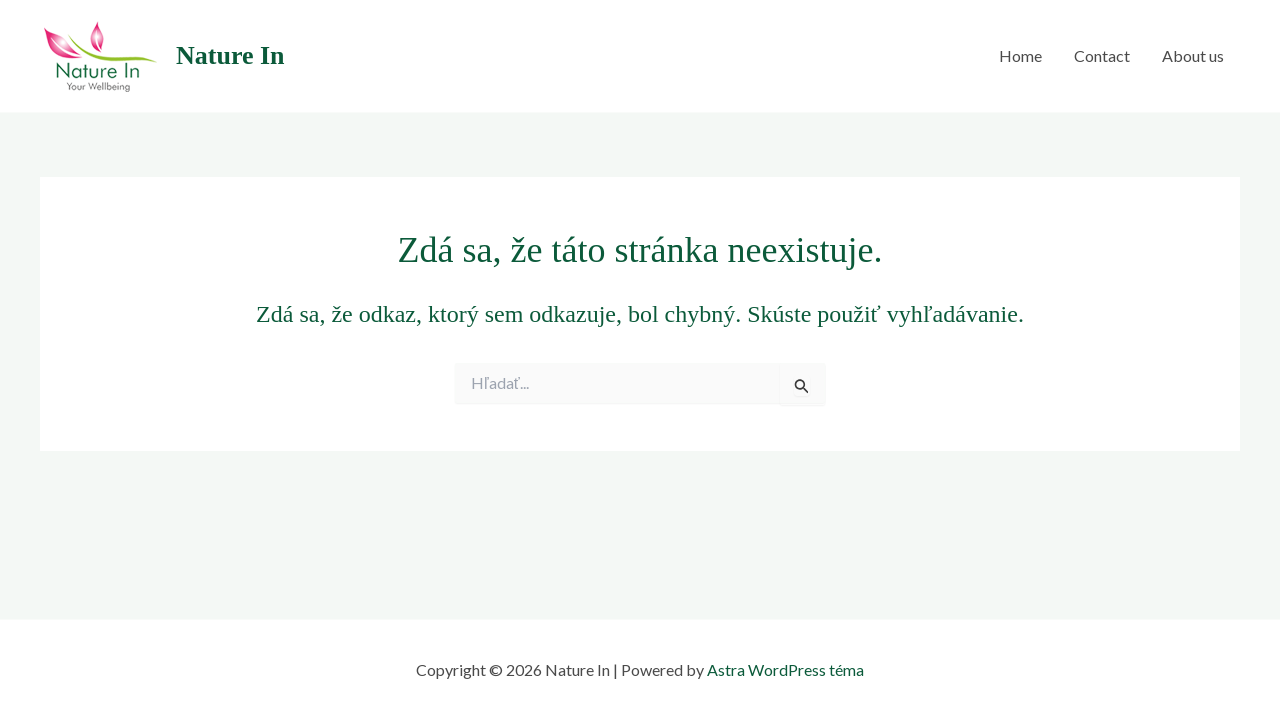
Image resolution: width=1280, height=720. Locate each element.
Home (1020, 55)
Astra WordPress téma (785, 669)
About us (1193, 55)
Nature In (230, 55)
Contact (1102, 55)
